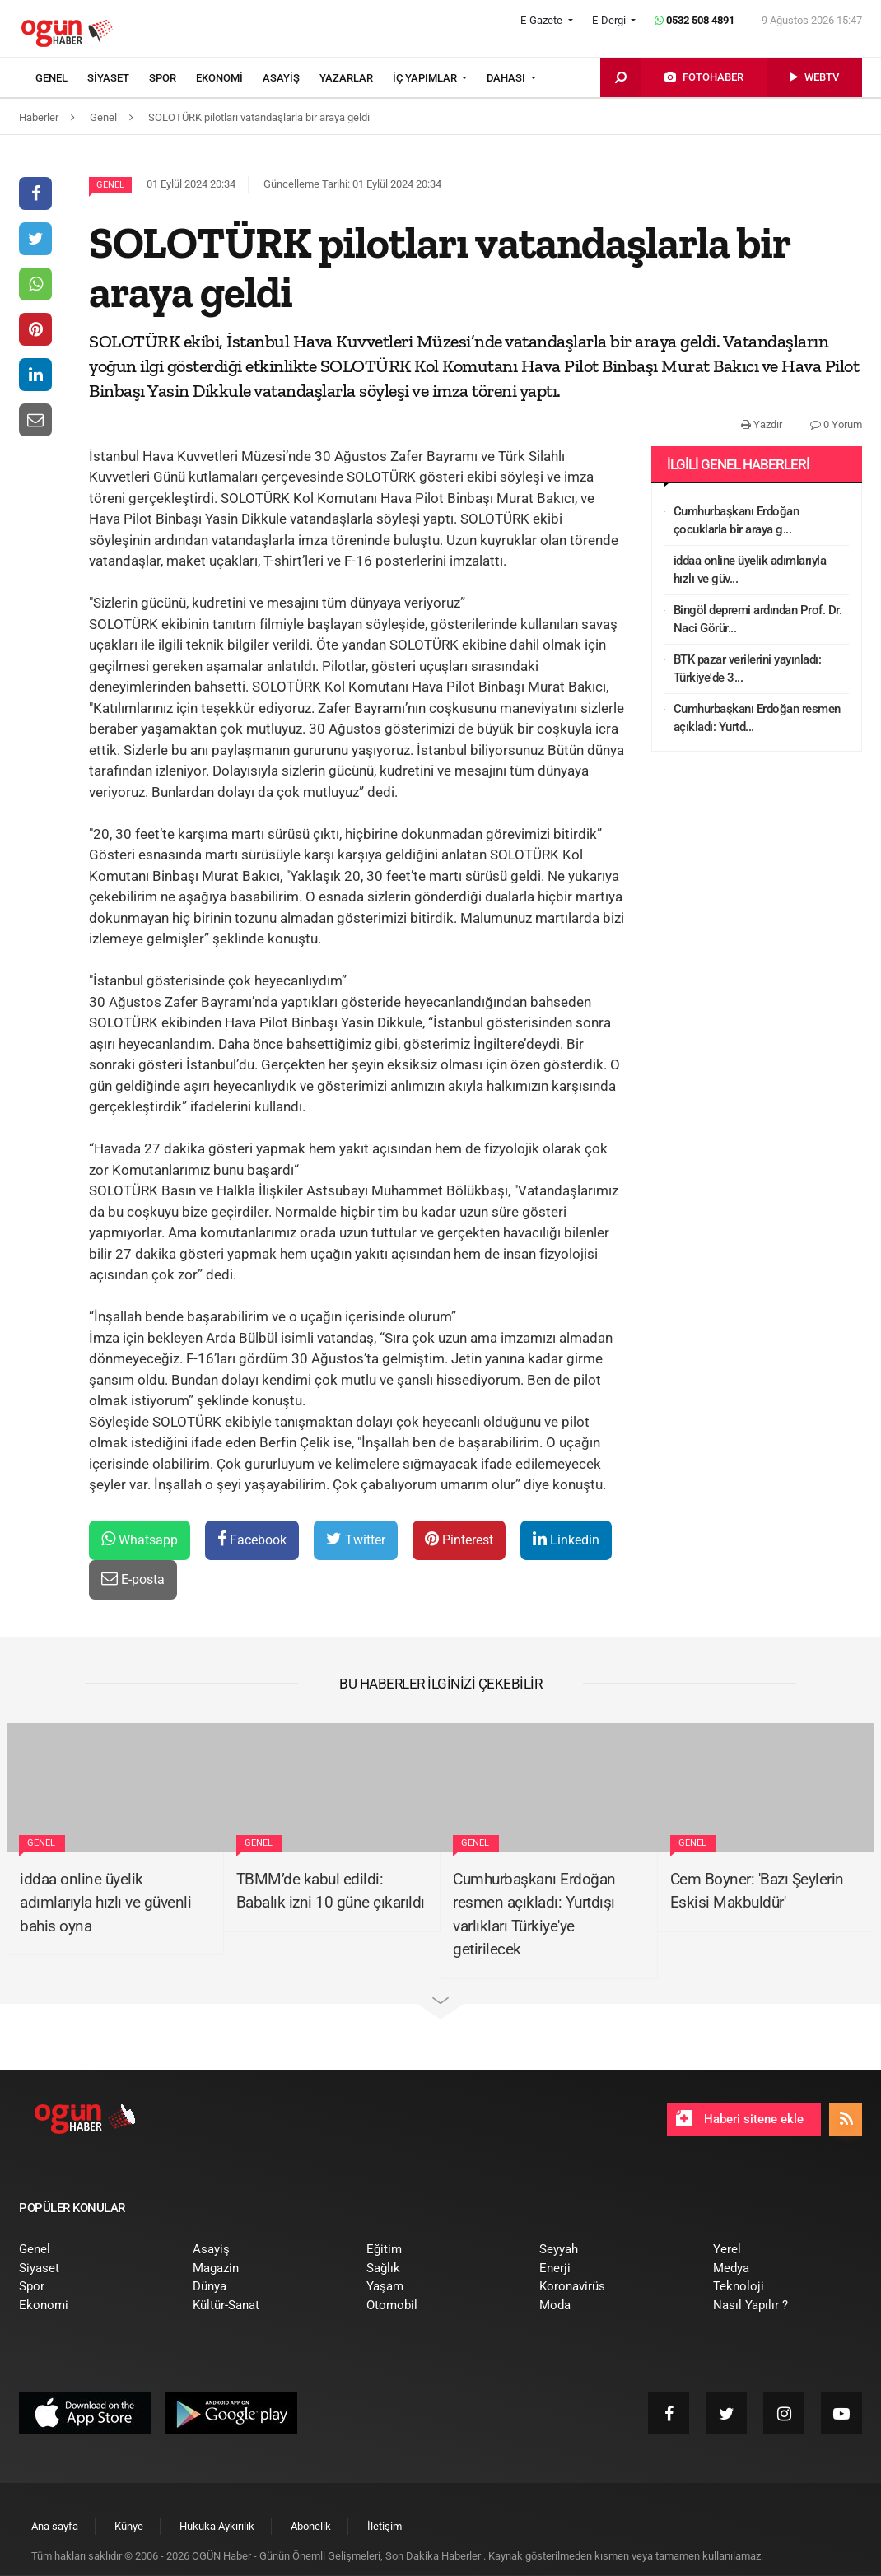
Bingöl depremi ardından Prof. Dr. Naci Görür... (758, 619)
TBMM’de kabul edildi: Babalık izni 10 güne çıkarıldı (330, 1891)
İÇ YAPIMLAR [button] (426, 78)
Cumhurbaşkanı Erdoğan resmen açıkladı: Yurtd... (757, 718)
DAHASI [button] (507, 78)
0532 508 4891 (694, 20)
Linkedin (566, 1539)
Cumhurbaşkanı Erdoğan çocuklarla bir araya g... (736, 521)
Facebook (252, 1539)
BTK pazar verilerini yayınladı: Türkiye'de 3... (748, 669)
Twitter (355, 1539)
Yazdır (761, 424)
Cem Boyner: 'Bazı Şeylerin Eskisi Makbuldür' (757, 1891)
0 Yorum (836, 424)
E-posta (133, 1578)
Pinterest (459, 1539)
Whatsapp (139, 1539)
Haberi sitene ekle (740, 2118)
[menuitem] (61, 78)
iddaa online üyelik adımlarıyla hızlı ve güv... (750, 570)
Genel (110, 184)
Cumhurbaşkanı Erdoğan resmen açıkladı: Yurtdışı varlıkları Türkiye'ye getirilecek (534, 1914)
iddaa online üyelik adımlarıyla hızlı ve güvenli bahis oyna (105, 1902)
